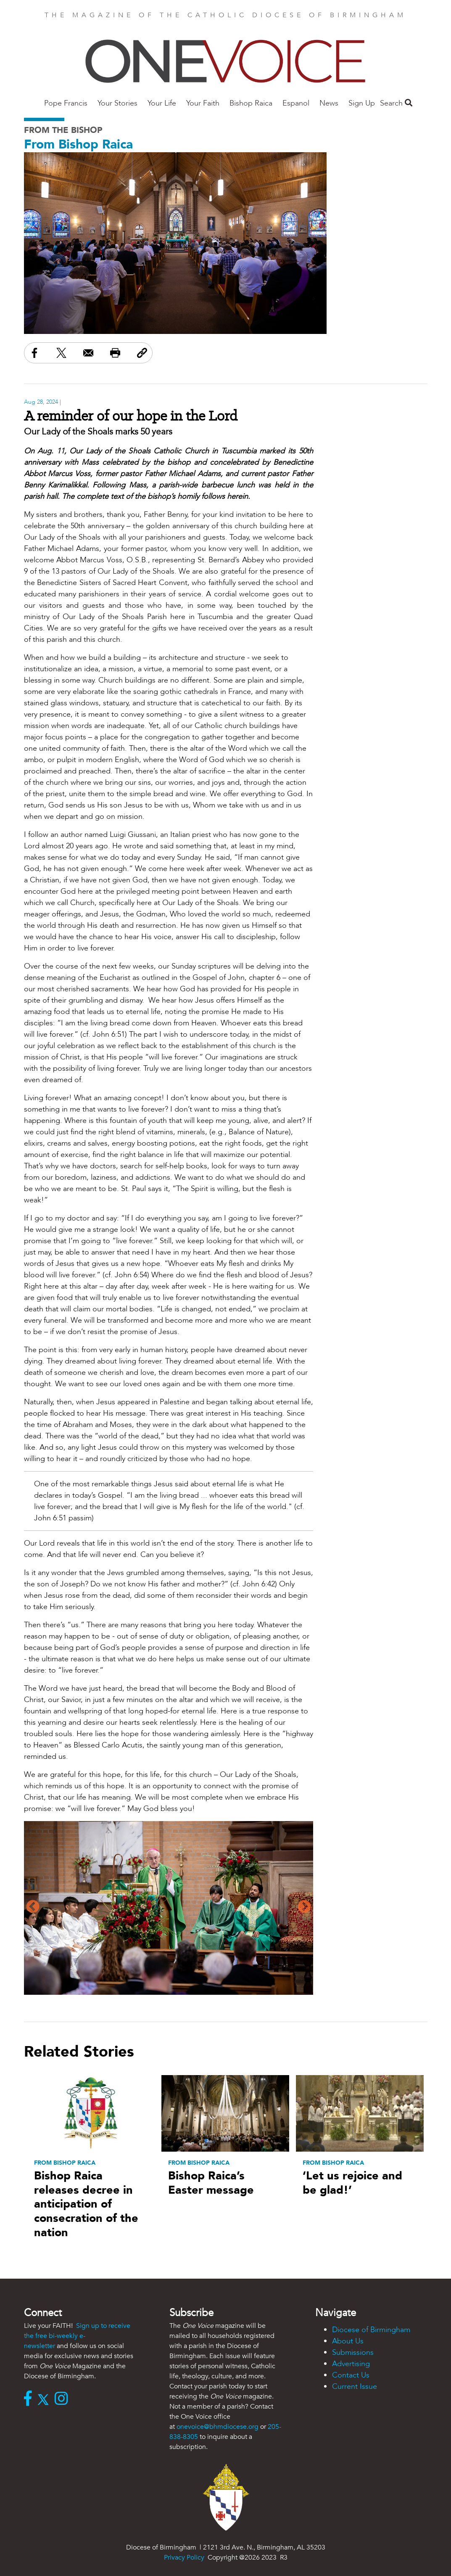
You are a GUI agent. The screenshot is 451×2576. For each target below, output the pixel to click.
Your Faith (202, 103)
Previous (33, 1907)
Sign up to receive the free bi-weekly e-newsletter (77, 2336)
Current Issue (354, 2386)
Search (396, 103)
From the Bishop (63, 130)
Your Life (162, 103)
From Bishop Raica (78, 144)
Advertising (351, 2364)
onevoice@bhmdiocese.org (217, 2426)
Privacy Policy (184, 2557)
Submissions (353, 2352)
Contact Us (350, 2375)
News (328, 103)
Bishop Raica (250, 103)
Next (304, 1907)
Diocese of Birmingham (371, 2329)
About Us (348, 2341)
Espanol (295, 103)
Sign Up (361, 103)
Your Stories (117, 103)
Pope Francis (65, 103)
